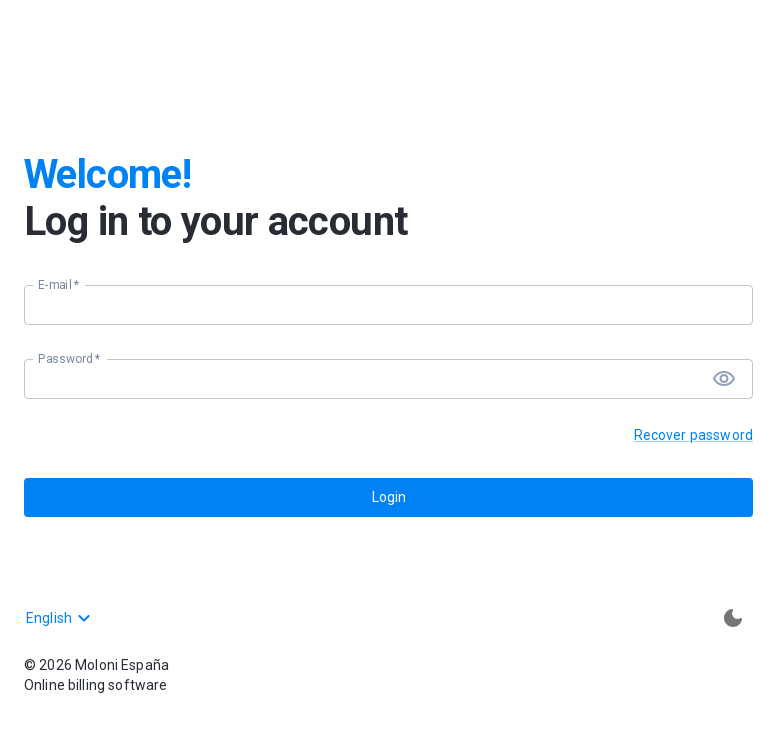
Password (69, 359)
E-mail (58, 285)
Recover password (693, 435)
